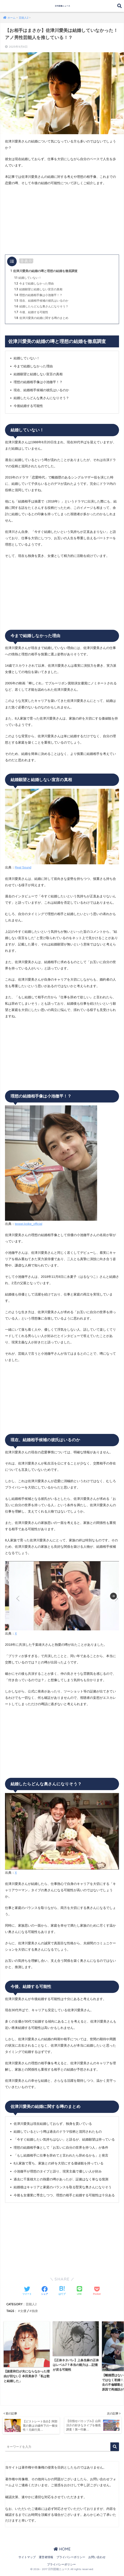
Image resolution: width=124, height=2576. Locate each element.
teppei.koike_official (29, 1226)
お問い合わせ (97, 2559)
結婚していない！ (27, 278)
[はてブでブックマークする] (62, 2293)
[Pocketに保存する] (97, 2293)
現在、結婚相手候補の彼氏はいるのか (41, 302)
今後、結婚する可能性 (31, 314)
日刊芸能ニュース (62, 6)
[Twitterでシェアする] (27, 2293)
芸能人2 (31, 2306)
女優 (23, 2313)
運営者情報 (46, 2559)
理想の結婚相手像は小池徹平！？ (38, 296)
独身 (35, 2313)
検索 (114, 2449)
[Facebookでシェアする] (44, 2293)
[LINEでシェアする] (79, 2293)
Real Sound (23, 870)
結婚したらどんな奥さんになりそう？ (41, 308)
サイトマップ (27, 2559)
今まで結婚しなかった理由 (34, 284)
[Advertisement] (62, 220)
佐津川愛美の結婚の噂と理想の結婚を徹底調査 (44, 271)
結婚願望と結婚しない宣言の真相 (38, 290)
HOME (62, 2551)
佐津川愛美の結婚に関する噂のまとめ (41, 320)
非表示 (26, 261)
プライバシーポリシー (70, 2559)
